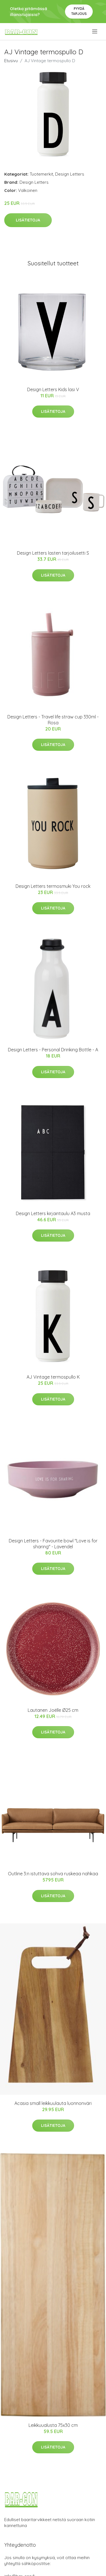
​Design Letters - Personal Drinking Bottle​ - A (53, 1049)
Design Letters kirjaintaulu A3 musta (53, 1213)
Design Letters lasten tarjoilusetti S (53, 553)
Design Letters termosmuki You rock (53, 886)
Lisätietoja (28, 220)
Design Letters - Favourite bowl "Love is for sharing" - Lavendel (53, 1543)
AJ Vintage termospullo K (53, 1377)
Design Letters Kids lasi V (53, 389)
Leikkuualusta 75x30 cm (53, 2425)
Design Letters (69, 174)
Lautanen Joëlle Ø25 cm (53, 1710)
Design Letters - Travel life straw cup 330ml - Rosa (53, 719)
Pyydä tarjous (79, 11)
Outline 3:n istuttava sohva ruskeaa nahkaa (53, 1873)
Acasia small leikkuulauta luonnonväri (53, 2103)
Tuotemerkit (41, 174)
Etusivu (11, 60)
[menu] (95, 31)
